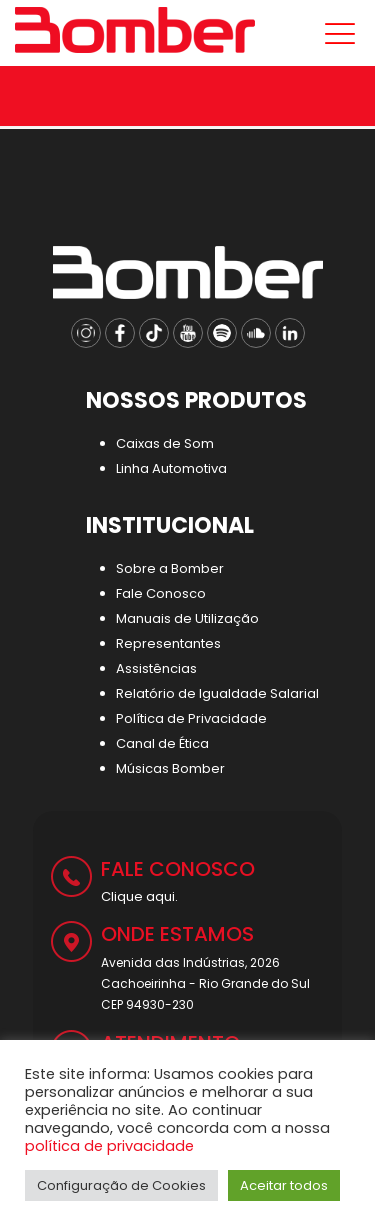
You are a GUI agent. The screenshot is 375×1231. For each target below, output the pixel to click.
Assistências (156, 668)
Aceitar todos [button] (284, 1185)
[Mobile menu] (336, 34)
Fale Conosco (161, 593)
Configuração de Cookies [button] (121, 1185)
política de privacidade (109, 1146)
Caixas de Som (165, 443)
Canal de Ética (162, 743)
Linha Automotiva (171, 468)
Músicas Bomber (170, 768)
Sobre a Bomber (170, 568)
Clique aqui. (139, 896)
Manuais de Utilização (187, 618)
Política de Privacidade (191, 718)
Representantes (168, 643)
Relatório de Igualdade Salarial (217, 693)
